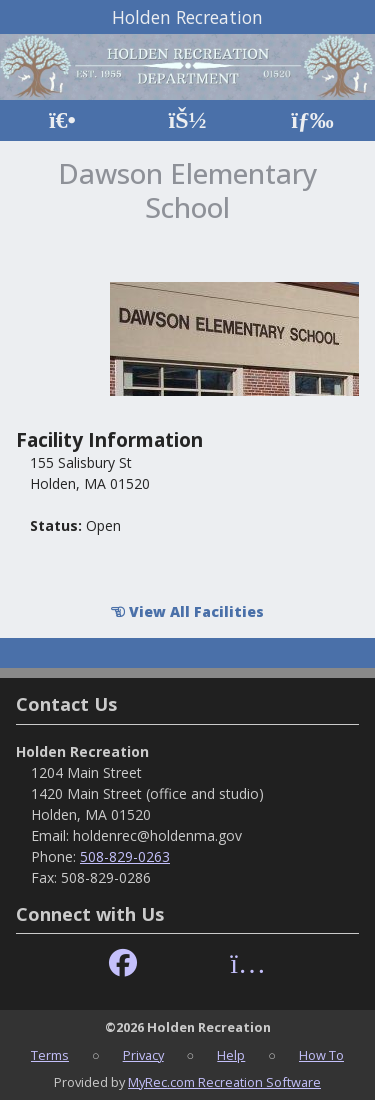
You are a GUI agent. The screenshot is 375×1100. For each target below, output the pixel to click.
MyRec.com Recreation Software (224, 1082)
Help (231, 1055)
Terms (50, 1055)
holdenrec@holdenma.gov (157, 835)
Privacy (143, 1055)
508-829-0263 (125, 856)
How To (321, 1055)
